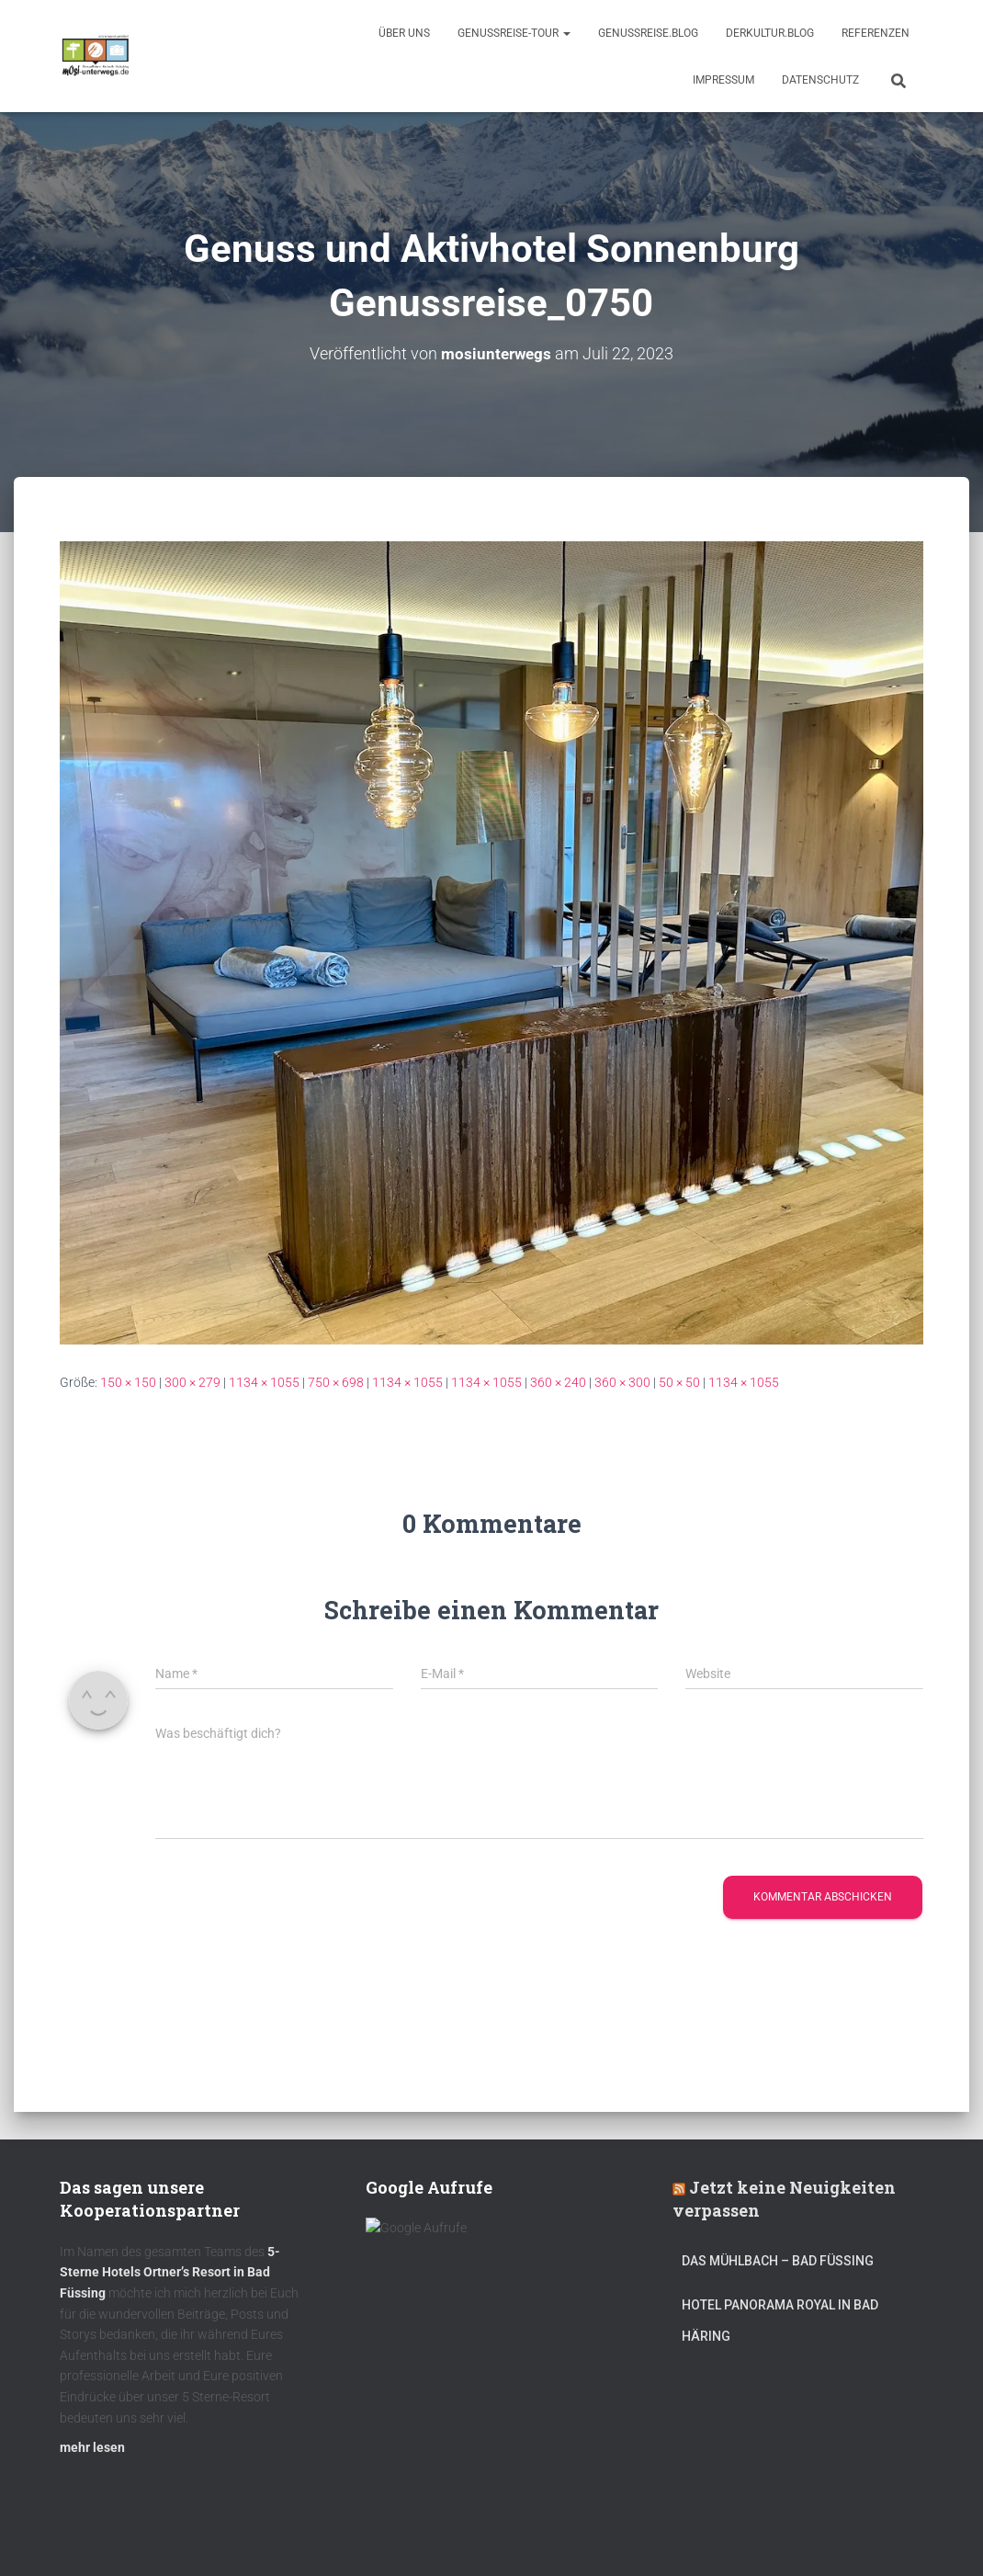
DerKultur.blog (770, 33)
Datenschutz (820, 80)
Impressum (723, 80)
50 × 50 (679, 1382)
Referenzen (876, 33)
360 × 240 (558, 1382)
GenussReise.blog (648, 33)
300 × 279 (192, 1382)
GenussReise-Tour (514, 33)
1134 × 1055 (264, 1382)
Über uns (404, 33)
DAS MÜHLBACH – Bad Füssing (778, 2260)
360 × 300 (622, 1382)
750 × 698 (336, 1382)
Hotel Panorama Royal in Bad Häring (780, 2320)
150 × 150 (128, 1382)
